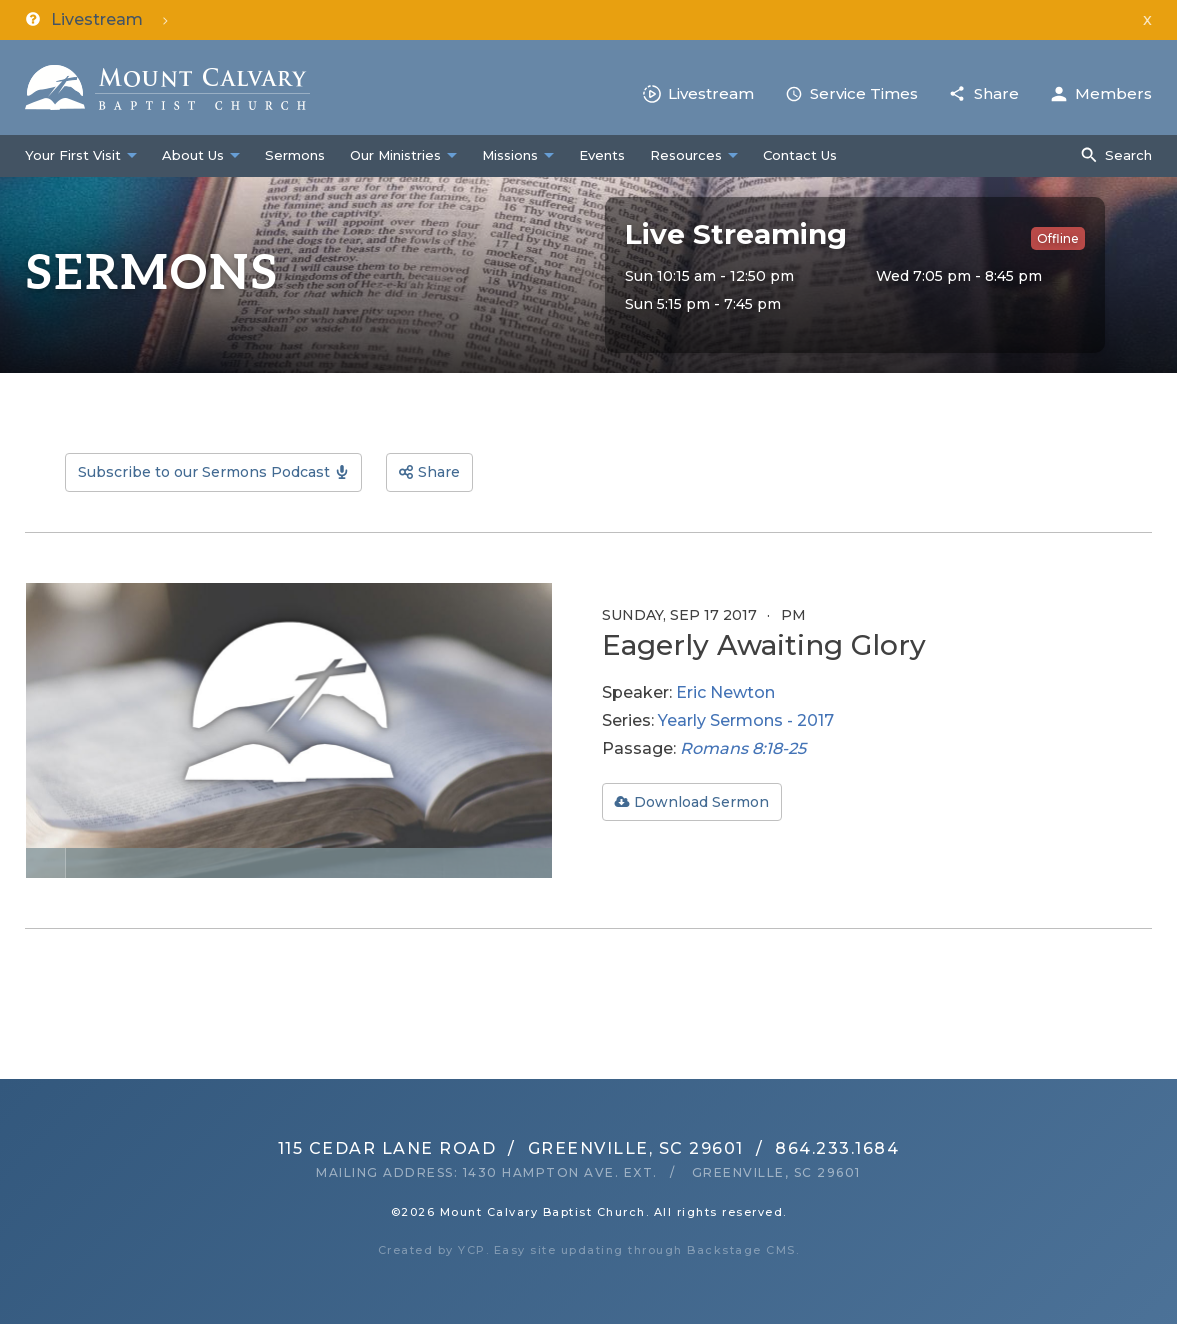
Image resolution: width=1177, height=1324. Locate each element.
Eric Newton (725, 692)
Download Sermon (701, 802)
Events (602, 155)
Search (1128, 155)
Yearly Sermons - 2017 (746, 720)
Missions (510, 155)
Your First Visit (73, 155)
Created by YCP (432, 1250)
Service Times (864, 93)
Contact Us (800, 155)
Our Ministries (395, 155)
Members (1113, 93)
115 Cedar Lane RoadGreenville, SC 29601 (511, 1148)
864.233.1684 (837, 1148)
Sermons (295, 155)
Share (996, 93)
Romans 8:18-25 (743, 748)
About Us (193, 155)
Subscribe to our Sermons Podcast (204, 472)
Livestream (711, 93)
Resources (686, 155)
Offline (1058, 238)
